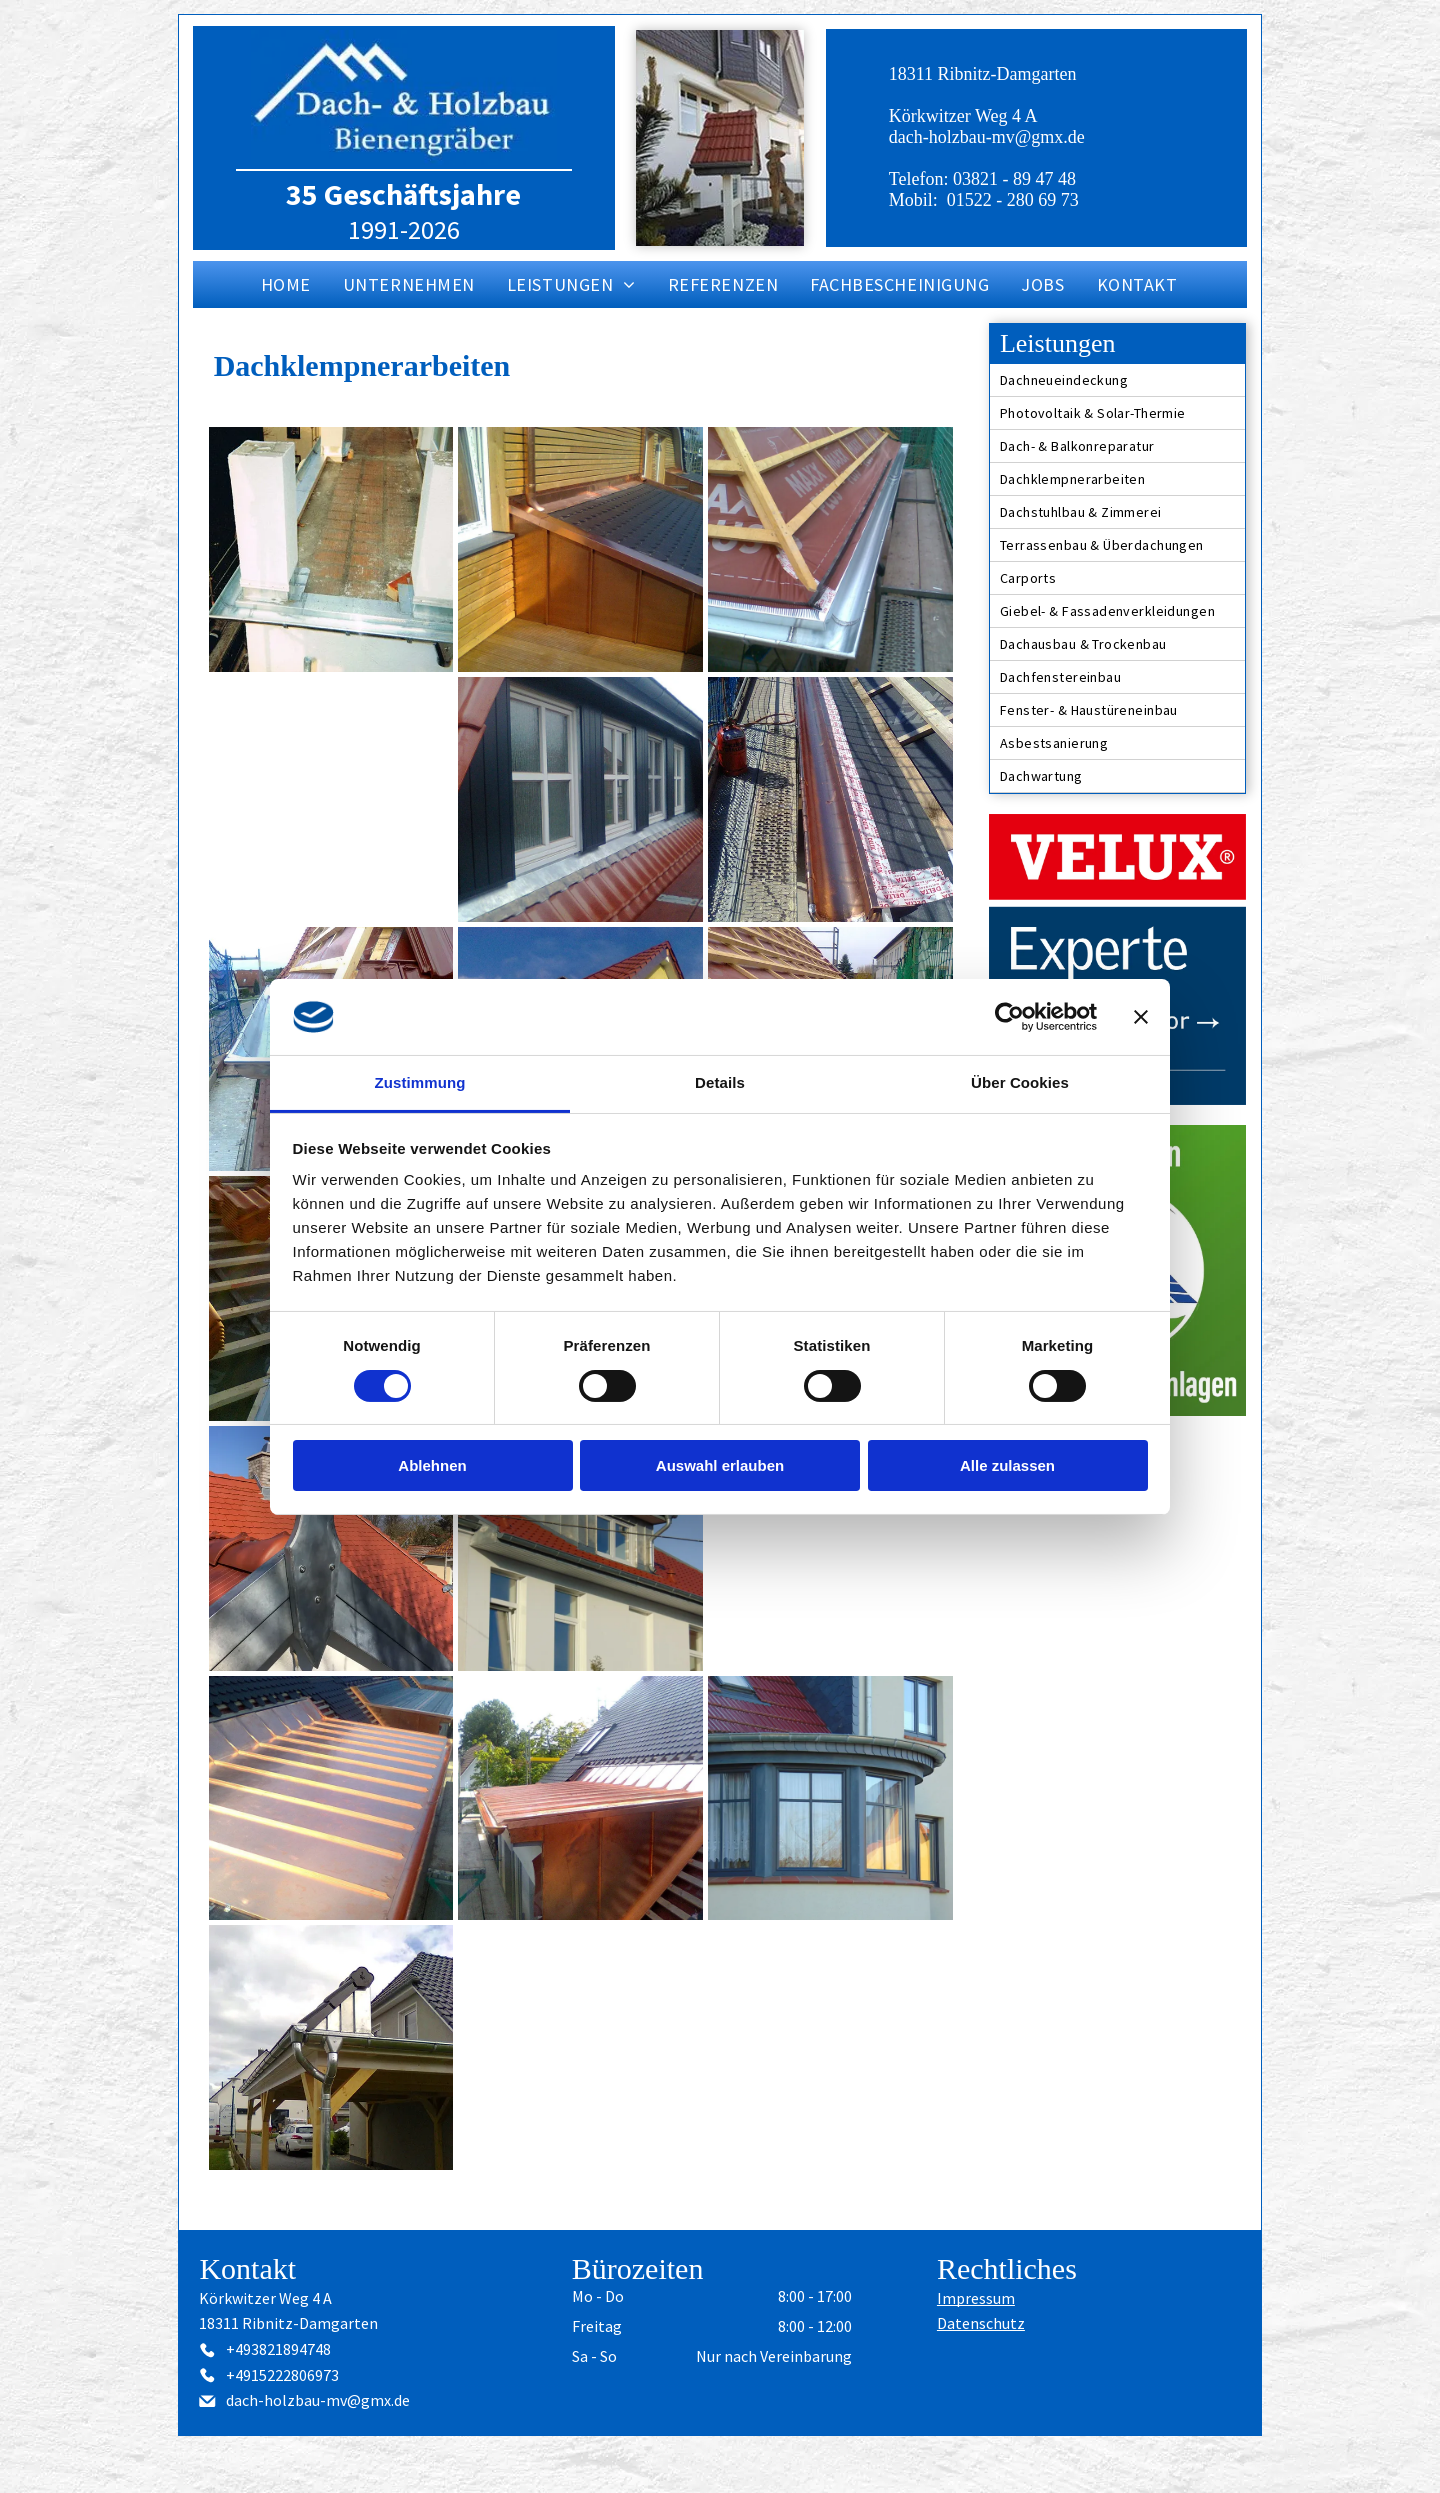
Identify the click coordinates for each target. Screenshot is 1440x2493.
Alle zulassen (1007, 1465)
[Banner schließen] (1141, 1017)
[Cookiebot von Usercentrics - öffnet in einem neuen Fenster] (1009, 1017)
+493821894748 (278, 2349)
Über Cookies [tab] (1020, 1082)
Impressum (976, 2298)
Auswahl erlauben (720, 1465)
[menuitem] (287, 284)
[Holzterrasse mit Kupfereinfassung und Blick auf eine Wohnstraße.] (331, 799)
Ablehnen (432, 1465)
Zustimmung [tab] (420, 1082)
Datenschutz (981, 2323)
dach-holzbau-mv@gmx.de (987, 137)
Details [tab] (720, 1082)
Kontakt (247, 2268)
